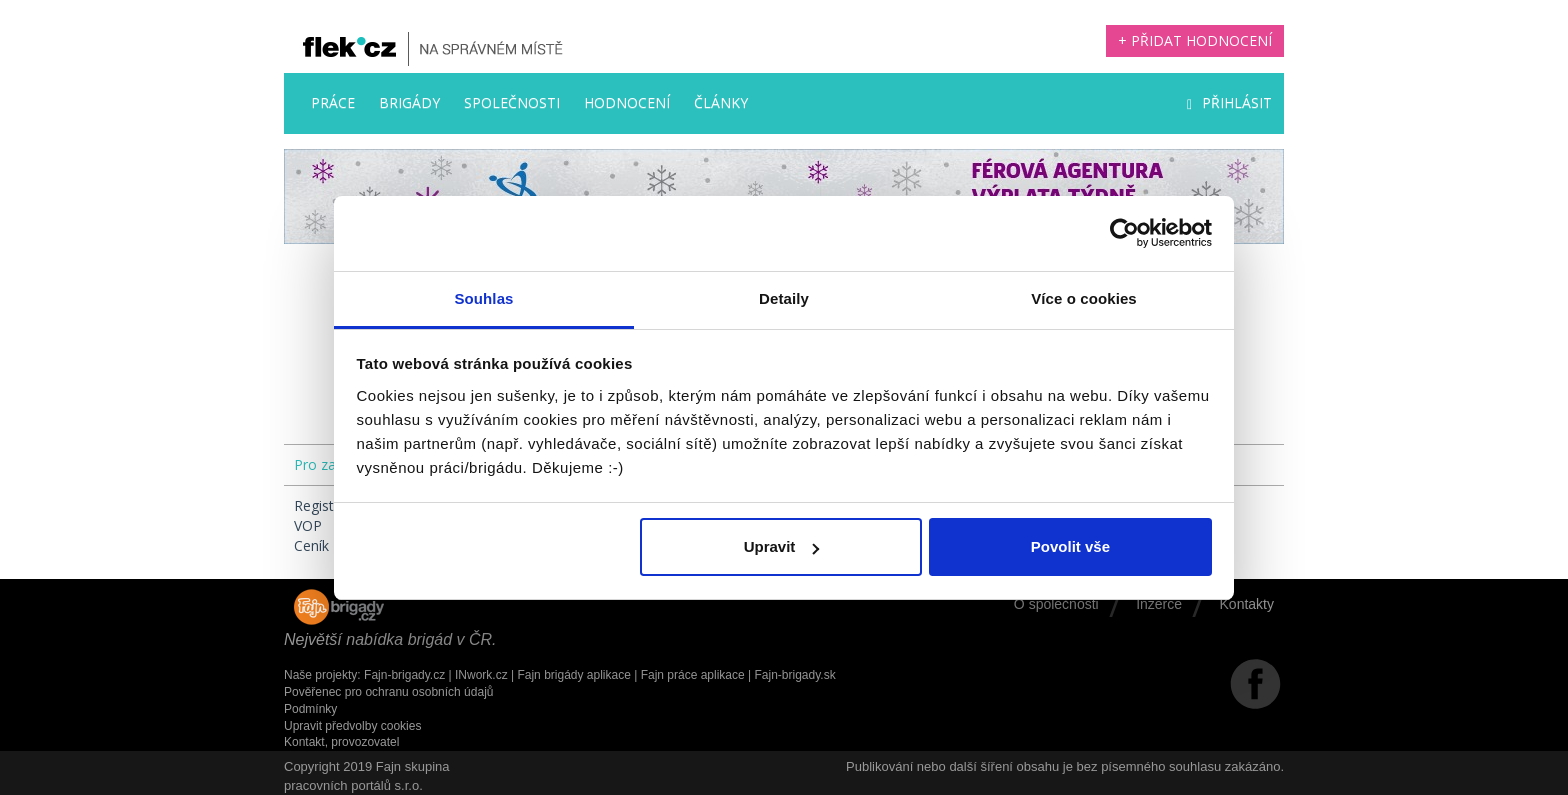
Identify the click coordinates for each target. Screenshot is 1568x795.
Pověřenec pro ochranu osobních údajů (388, 692)
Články (721, 102)
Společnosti (512, 102)
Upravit (782, 546)
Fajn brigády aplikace (573, 675)
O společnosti (1056, 604)
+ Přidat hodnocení (1195, 40)
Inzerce (1159, 604)
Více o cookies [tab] (1084, 298)
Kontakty (1247, 604)
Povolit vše (1070, 546)
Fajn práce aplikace (693, 675)
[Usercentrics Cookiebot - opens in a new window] (1124, 233)
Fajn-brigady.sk (795, 675)
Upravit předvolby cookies (352, 726)
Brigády (409, 102)
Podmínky (310, 709)
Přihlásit (1229, 102)
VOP (308, 525)
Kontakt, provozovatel (341, 742)
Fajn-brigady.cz (404, 675)
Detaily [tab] (784, 298)
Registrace (328, 505)
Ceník (311, 545)
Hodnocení (627, 102)
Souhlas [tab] (483, 298)
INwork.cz (481, 675)
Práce (333, 102)
